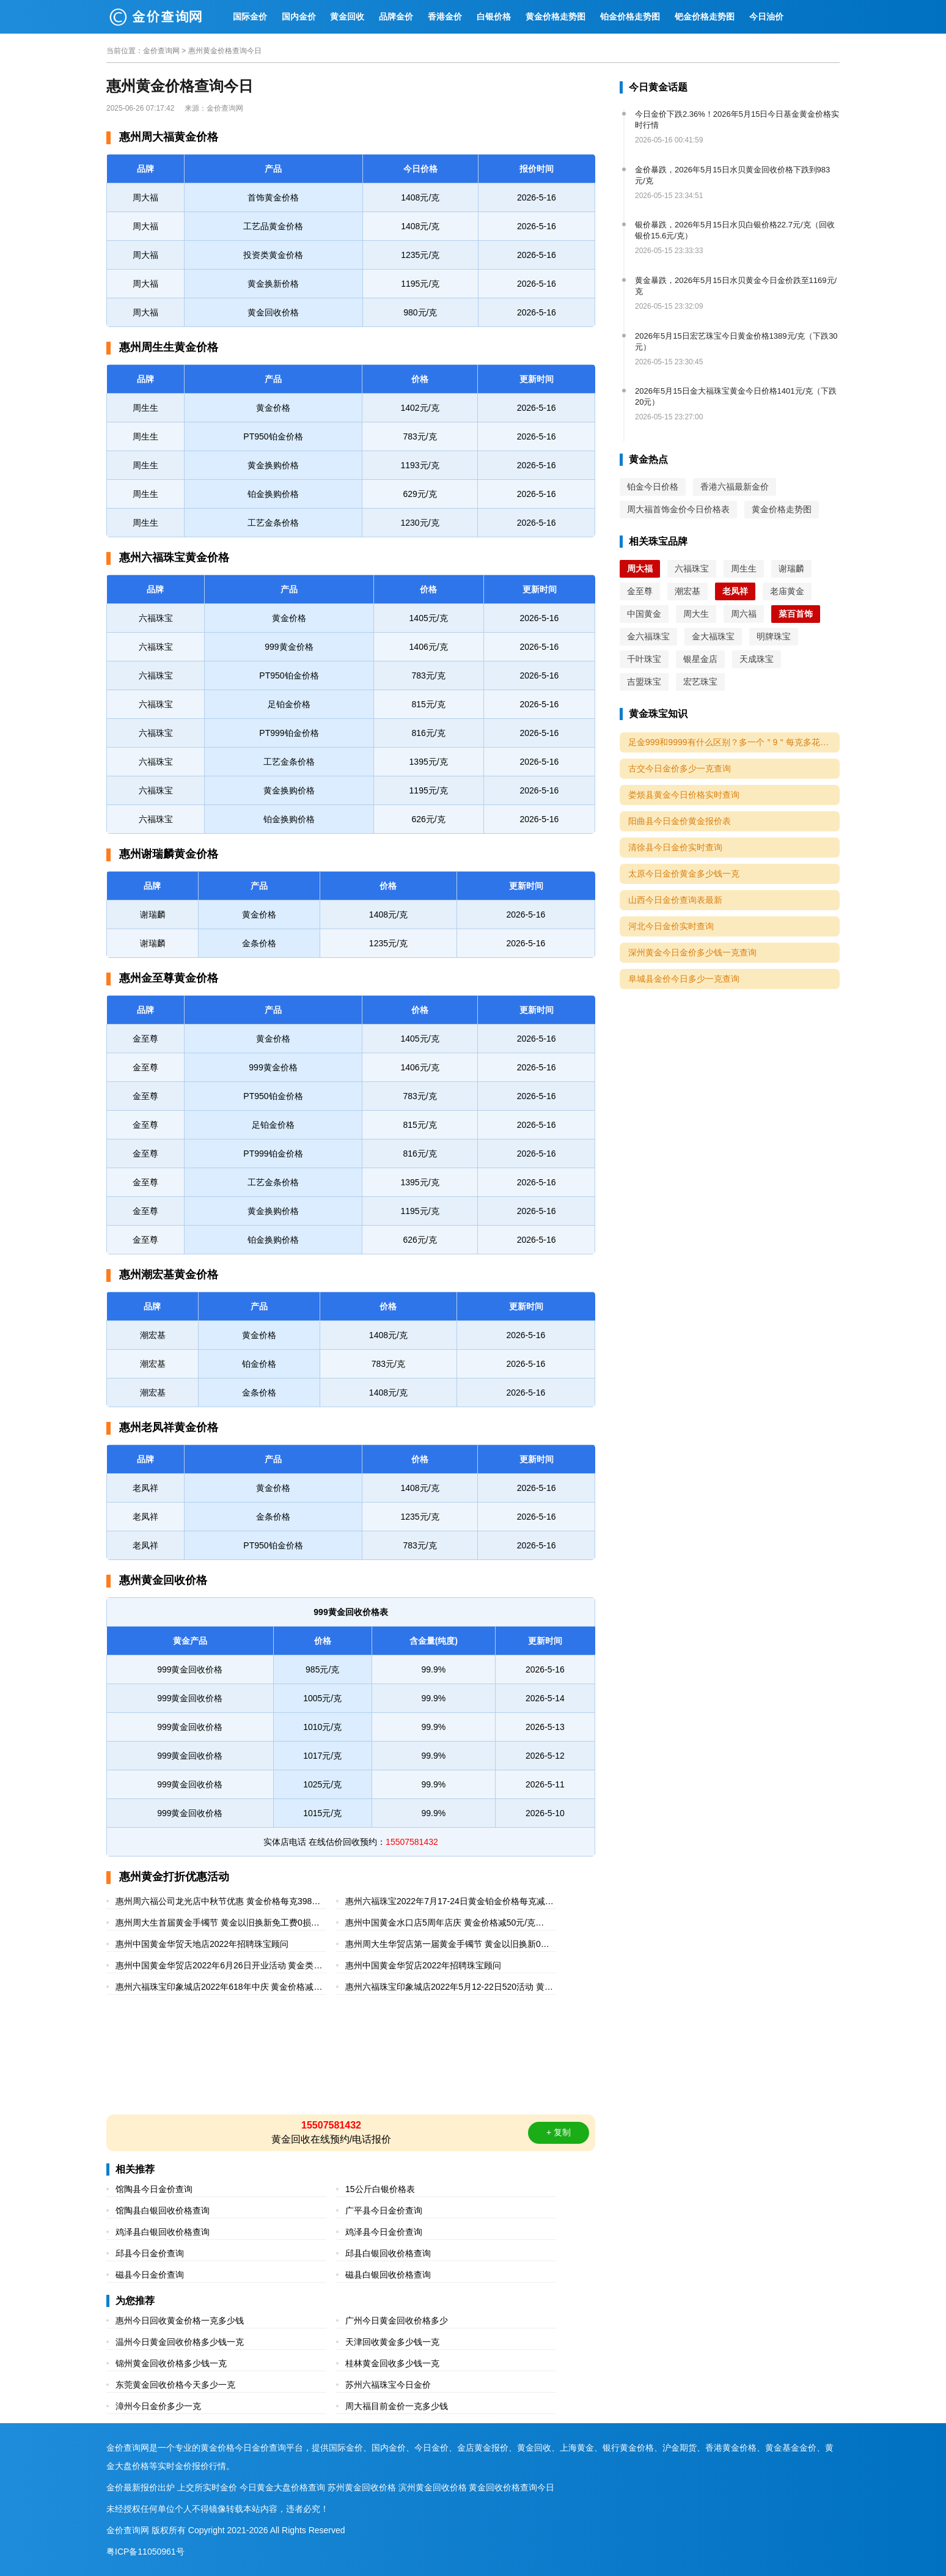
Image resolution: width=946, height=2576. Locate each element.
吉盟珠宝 (644, 681)
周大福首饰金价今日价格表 (678, 509)
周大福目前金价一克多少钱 (396, 2406)
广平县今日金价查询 (383, 2210)
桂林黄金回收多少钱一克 (392, 2363)
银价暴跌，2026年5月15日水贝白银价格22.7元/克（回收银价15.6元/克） (735, 230)
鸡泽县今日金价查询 (383, 2232)
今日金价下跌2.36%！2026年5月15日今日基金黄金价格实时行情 (737, 119)
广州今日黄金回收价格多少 (396, 2320)
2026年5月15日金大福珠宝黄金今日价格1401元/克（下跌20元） (736, 396)
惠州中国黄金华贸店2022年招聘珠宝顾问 (423, 1965)
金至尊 (640, 591)
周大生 (696, 614)
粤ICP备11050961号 (145, 2551)
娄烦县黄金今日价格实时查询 (683, 795)
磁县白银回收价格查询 (388, 2275)
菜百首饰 (796, 614)
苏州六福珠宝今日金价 (388, 2385)
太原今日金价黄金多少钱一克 (683, 873)
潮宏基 (687, 591)
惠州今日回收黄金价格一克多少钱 (180, 2320)
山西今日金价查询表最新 (675, 900)
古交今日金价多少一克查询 (679, 768)
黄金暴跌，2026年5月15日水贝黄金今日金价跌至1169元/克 (736, 286)
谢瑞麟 (791, 568)
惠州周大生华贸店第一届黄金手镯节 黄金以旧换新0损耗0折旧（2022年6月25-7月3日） (447, 1945)
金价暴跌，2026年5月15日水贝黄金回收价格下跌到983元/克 (732, 175)
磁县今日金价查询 (150, 2275)
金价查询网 (161, 50)
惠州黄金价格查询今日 (225, 50)
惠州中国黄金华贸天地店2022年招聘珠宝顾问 (202, 1944)
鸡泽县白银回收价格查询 (163, 2232)
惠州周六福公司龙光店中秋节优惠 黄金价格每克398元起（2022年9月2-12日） (218, 1902)
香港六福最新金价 (734, 486)
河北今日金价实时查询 (671, 926)
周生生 (744, 568)
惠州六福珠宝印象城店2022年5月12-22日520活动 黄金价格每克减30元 (449, 1988)
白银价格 (494, 16)
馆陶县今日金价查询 (154, 2189)
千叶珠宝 (644, 659)
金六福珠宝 (648, 636)
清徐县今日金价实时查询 (675, 847)
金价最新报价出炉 (140, 2487)
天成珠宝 (756, 659)
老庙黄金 (787, 591)
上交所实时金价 (207, 2487)
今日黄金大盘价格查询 (282, 2487)
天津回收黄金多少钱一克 (392, 2342)
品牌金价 (396, 16)
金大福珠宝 (713, 636)
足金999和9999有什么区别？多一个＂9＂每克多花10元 (733, 742)
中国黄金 (644, 614)
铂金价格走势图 (630, 16)
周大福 (640, 568)
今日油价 (766, 16)
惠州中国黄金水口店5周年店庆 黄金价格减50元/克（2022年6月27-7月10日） (440, 1924)
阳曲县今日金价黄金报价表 (679, 821)
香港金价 (445, 16)
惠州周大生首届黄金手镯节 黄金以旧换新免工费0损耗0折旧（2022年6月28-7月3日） (220, 1924)
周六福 (744, 614)
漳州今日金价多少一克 (158, 2406)
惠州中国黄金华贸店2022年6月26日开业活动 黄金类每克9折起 (219, 1966)
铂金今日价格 (652, 486)
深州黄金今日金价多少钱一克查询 (692, 952)
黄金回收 (347, 16)
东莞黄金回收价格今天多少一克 (175, 2385)
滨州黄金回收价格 (432, 2487)
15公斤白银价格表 (380, 2189)
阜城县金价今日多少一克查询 (683, 979)
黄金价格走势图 (555, 16)
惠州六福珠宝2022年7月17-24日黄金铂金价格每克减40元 (449, 1902)
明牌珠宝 (774, 636)
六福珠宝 (692, 568)
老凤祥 (735, 591)
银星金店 (700, 659)
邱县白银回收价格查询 (388, 2253)
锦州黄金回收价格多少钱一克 (171, 2363)
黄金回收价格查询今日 (511, 2487)
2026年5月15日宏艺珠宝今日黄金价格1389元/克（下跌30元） (736, 341)
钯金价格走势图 (705, 16)
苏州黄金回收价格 (362, 2487)
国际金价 (250, 16)
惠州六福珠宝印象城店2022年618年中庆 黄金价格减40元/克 (219, 1988)
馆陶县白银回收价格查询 (163, 2210)
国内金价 (299, 16)
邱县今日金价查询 (150, 2253)
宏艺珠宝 (700, 681)
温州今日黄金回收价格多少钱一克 (180, 2342)
